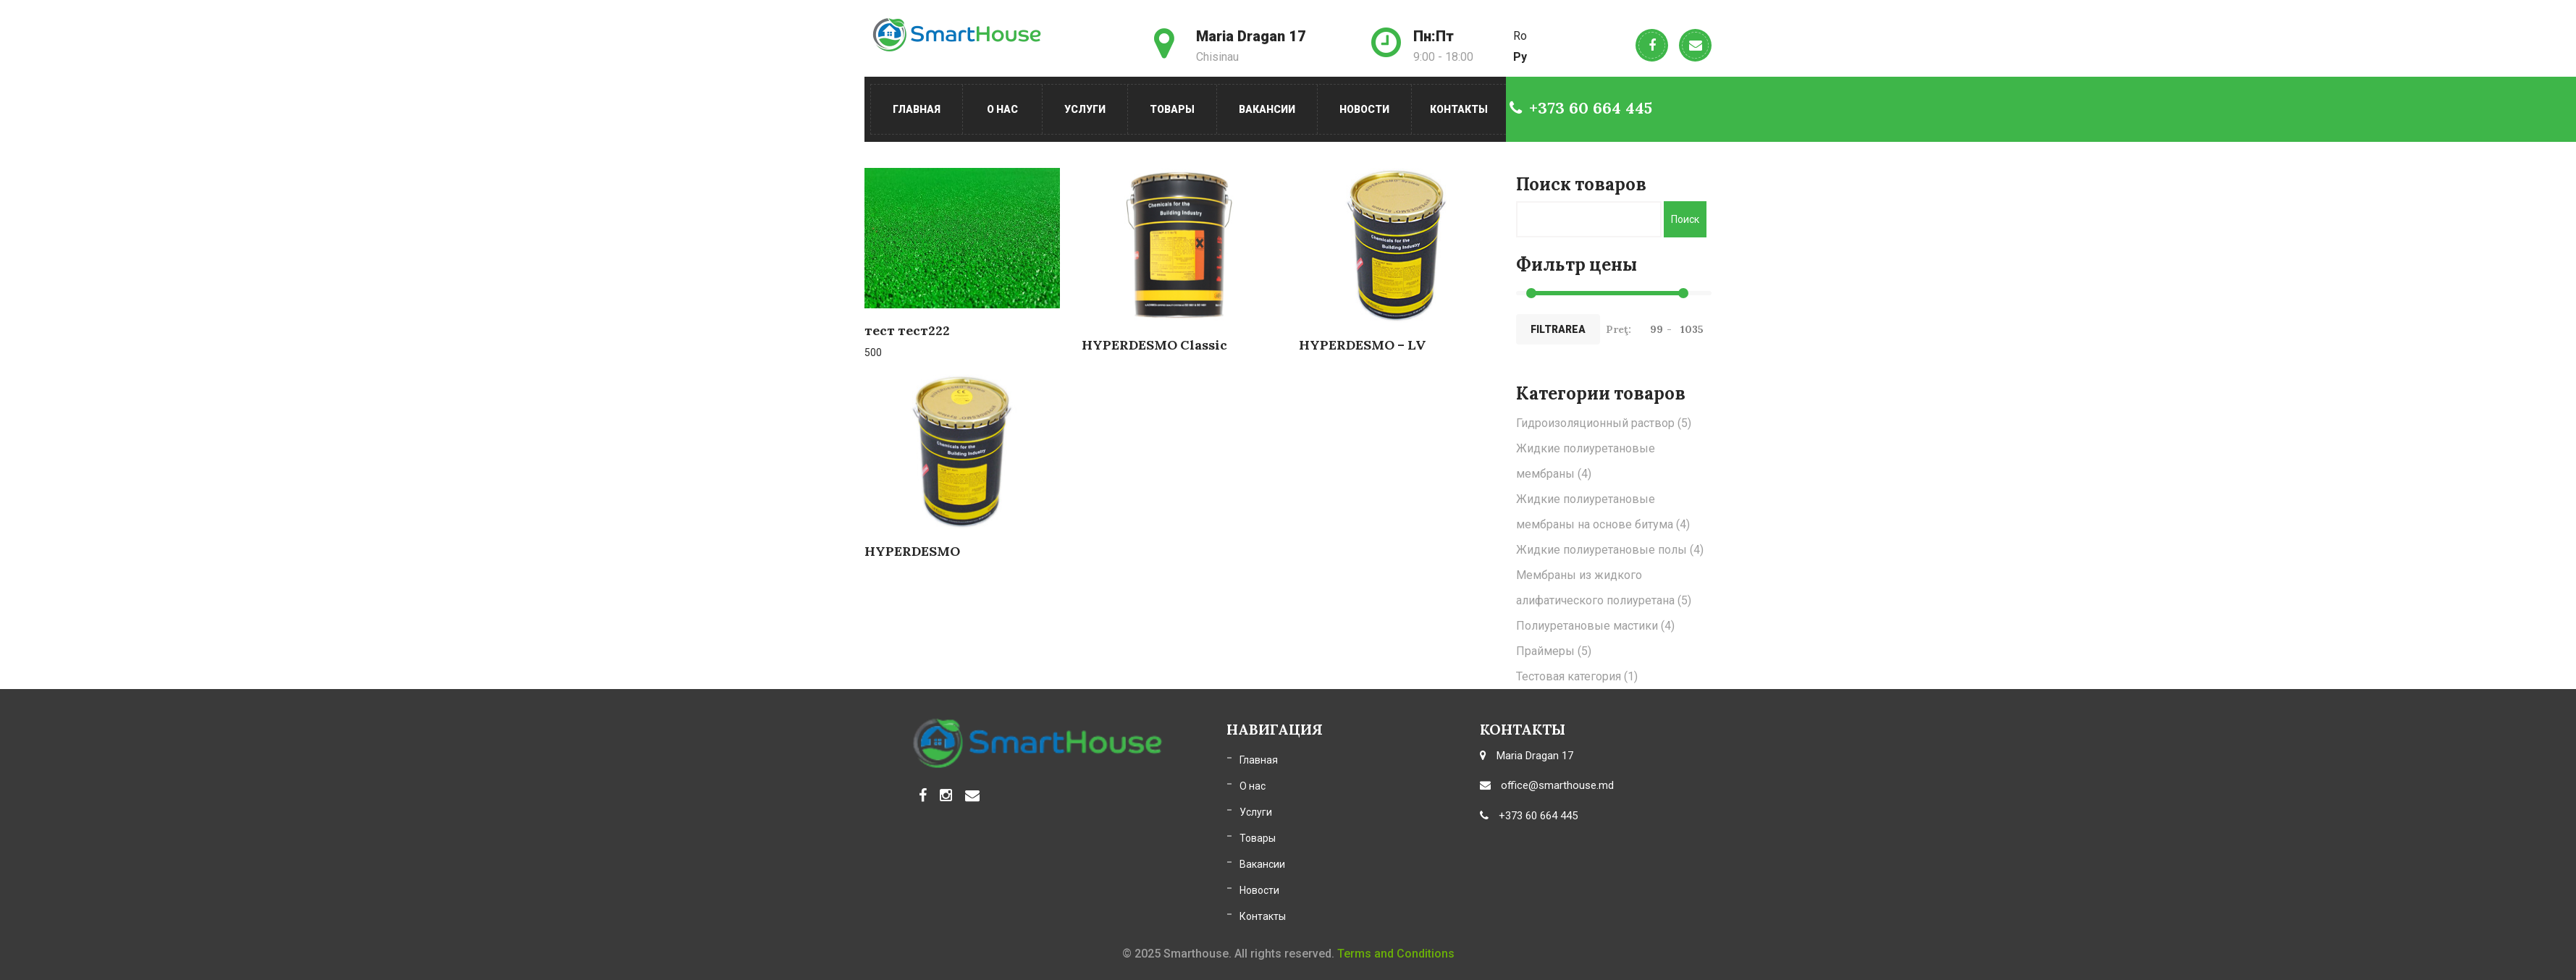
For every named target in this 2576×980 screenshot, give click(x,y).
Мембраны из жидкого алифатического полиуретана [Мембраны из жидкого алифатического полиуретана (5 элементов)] (1603, 587)
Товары (1172, 109)
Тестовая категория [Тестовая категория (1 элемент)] (1577, 676)
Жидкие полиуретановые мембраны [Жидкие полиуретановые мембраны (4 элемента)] (1585, 461)
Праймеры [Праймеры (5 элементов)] (1553, 651)
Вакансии (1267, 109)
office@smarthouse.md (1547, 785)
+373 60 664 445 (1581, 108)
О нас (1002, 109)
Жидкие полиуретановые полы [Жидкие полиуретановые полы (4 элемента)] (1610, 550)
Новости (1364, 109)
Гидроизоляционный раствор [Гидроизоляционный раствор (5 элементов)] (1603, 423)
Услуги (1085, 109)
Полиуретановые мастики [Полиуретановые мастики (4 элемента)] (1595, 626)
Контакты (1459, 109)
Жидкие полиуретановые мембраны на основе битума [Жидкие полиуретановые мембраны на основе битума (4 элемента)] (1603, 511)
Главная (916, 109)
